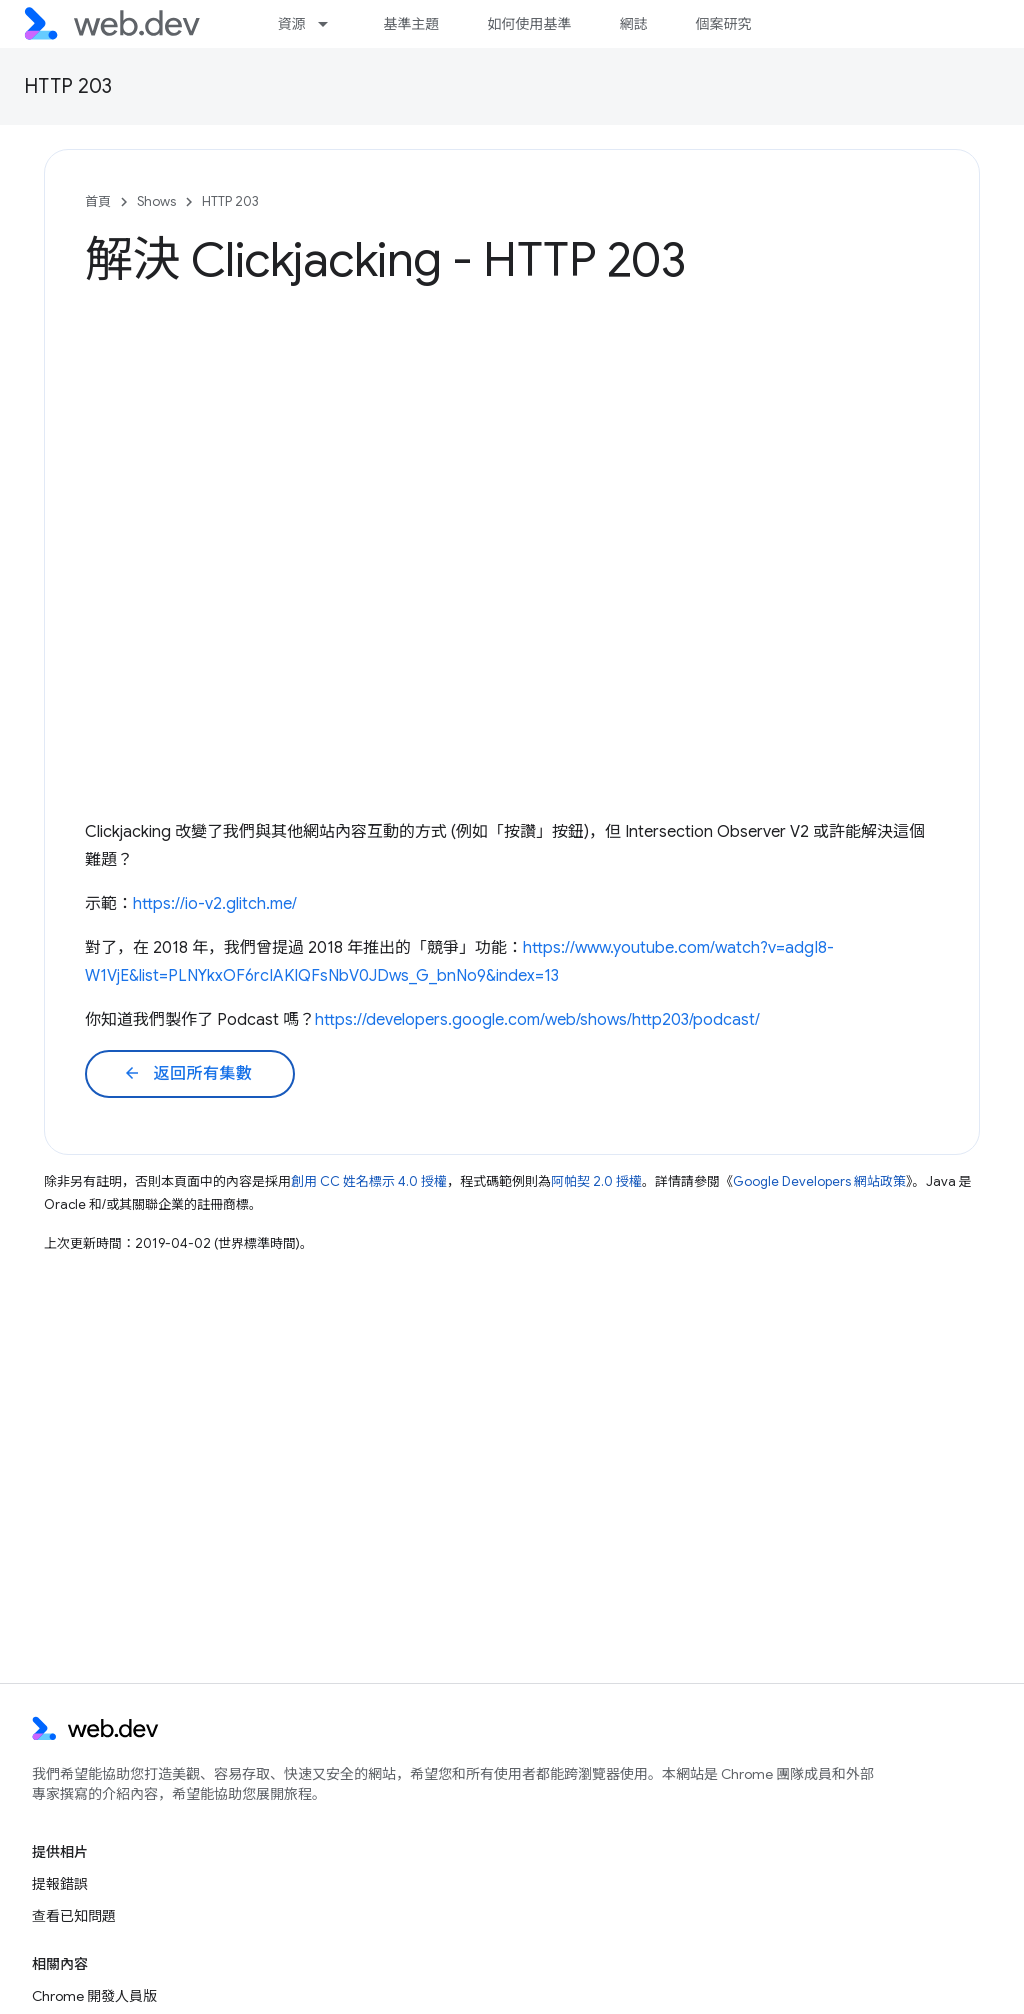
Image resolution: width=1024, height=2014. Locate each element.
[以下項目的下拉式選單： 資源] (332, 24)
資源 (291, 24)
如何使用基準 (529, 24)
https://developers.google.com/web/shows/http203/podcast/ (537, 1020)
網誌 (633, 24)
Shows (156, 201)
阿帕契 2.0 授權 (596, 1181)
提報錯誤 (60, 1884)
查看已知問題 (74, 1916)
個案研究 (723, 24)
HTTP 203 (68, 86)
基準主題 (411, 24)
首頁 (98, 201)
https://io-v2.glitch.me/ (215, 904)
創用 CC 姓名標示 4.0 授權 (369, 1181)
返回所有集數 (188, 1074)
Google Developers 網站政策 (819, 1181)
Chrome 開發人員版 (94, 1996)
